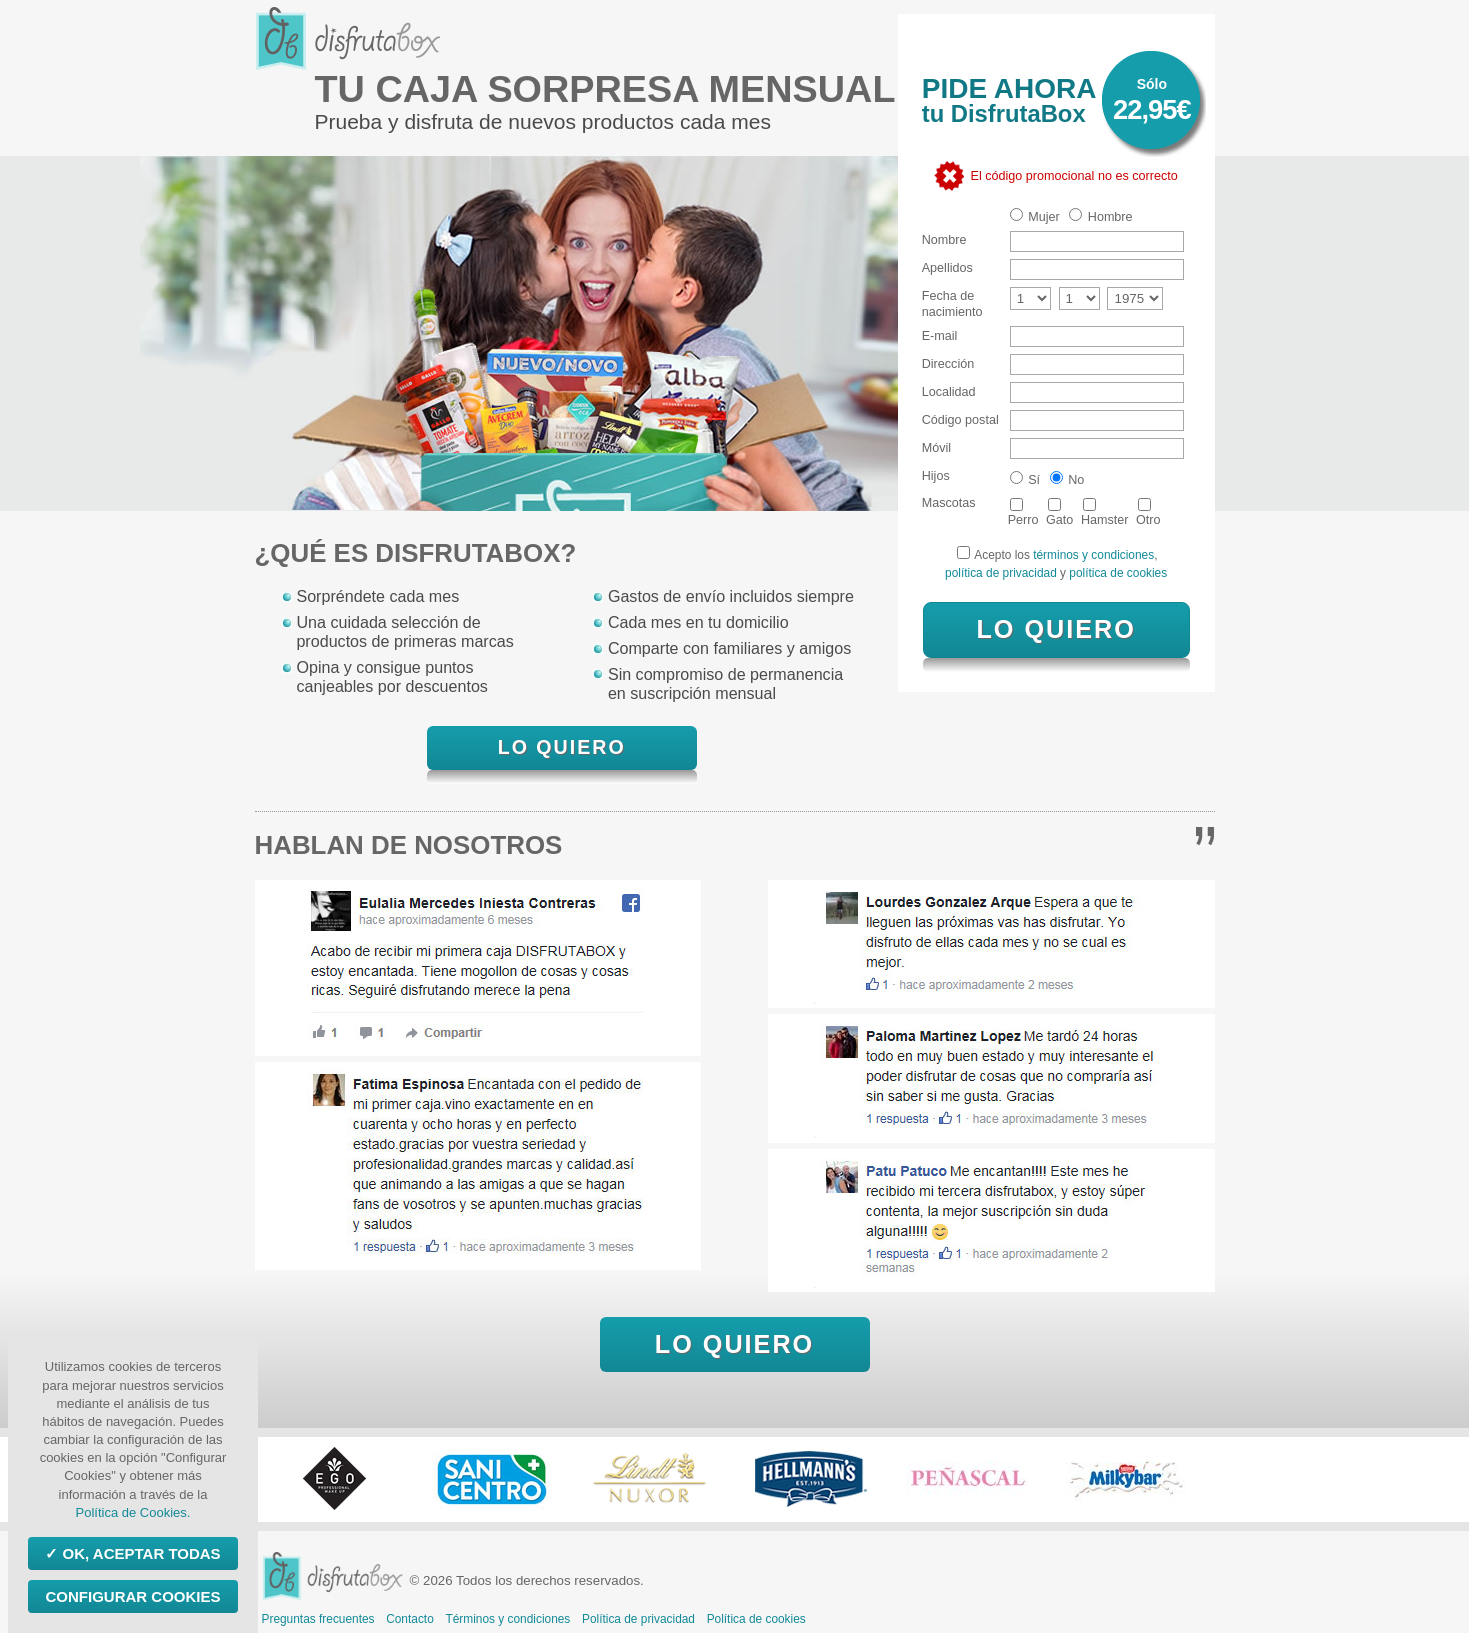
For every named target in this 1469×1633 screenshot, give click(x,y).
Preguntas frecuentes (318, 1619)
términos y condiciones (1093, 555)
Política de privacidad (638, 1619)
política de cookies (1118, 573)
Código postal (960, 420)
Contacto (410, 1619)
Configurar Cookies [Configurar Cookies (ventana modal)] (132, 1596)
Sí (1025, 479)
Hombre (1100, 216)
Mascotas (949, 503)
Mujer (1035, 216)
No (1067, 479)
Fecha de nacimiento (952, 303)
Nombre (944, 240)
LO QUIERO (562, 747)
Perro (1023, 512)
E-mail (940, 336)
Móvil (936, 448)
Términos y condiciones (507, 1619)
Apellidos (947, 268)
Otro (1148, 512)
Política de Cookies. (133, 1512)
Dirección (948, 364)
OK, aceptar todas (139, 1553)
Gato (1059, 512)
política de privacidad (1002, 573)
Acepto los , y (1056, 562)
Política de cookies (756, 1619)
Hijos (936, 476)
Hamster (1105, 512)
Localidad (949, 392)
